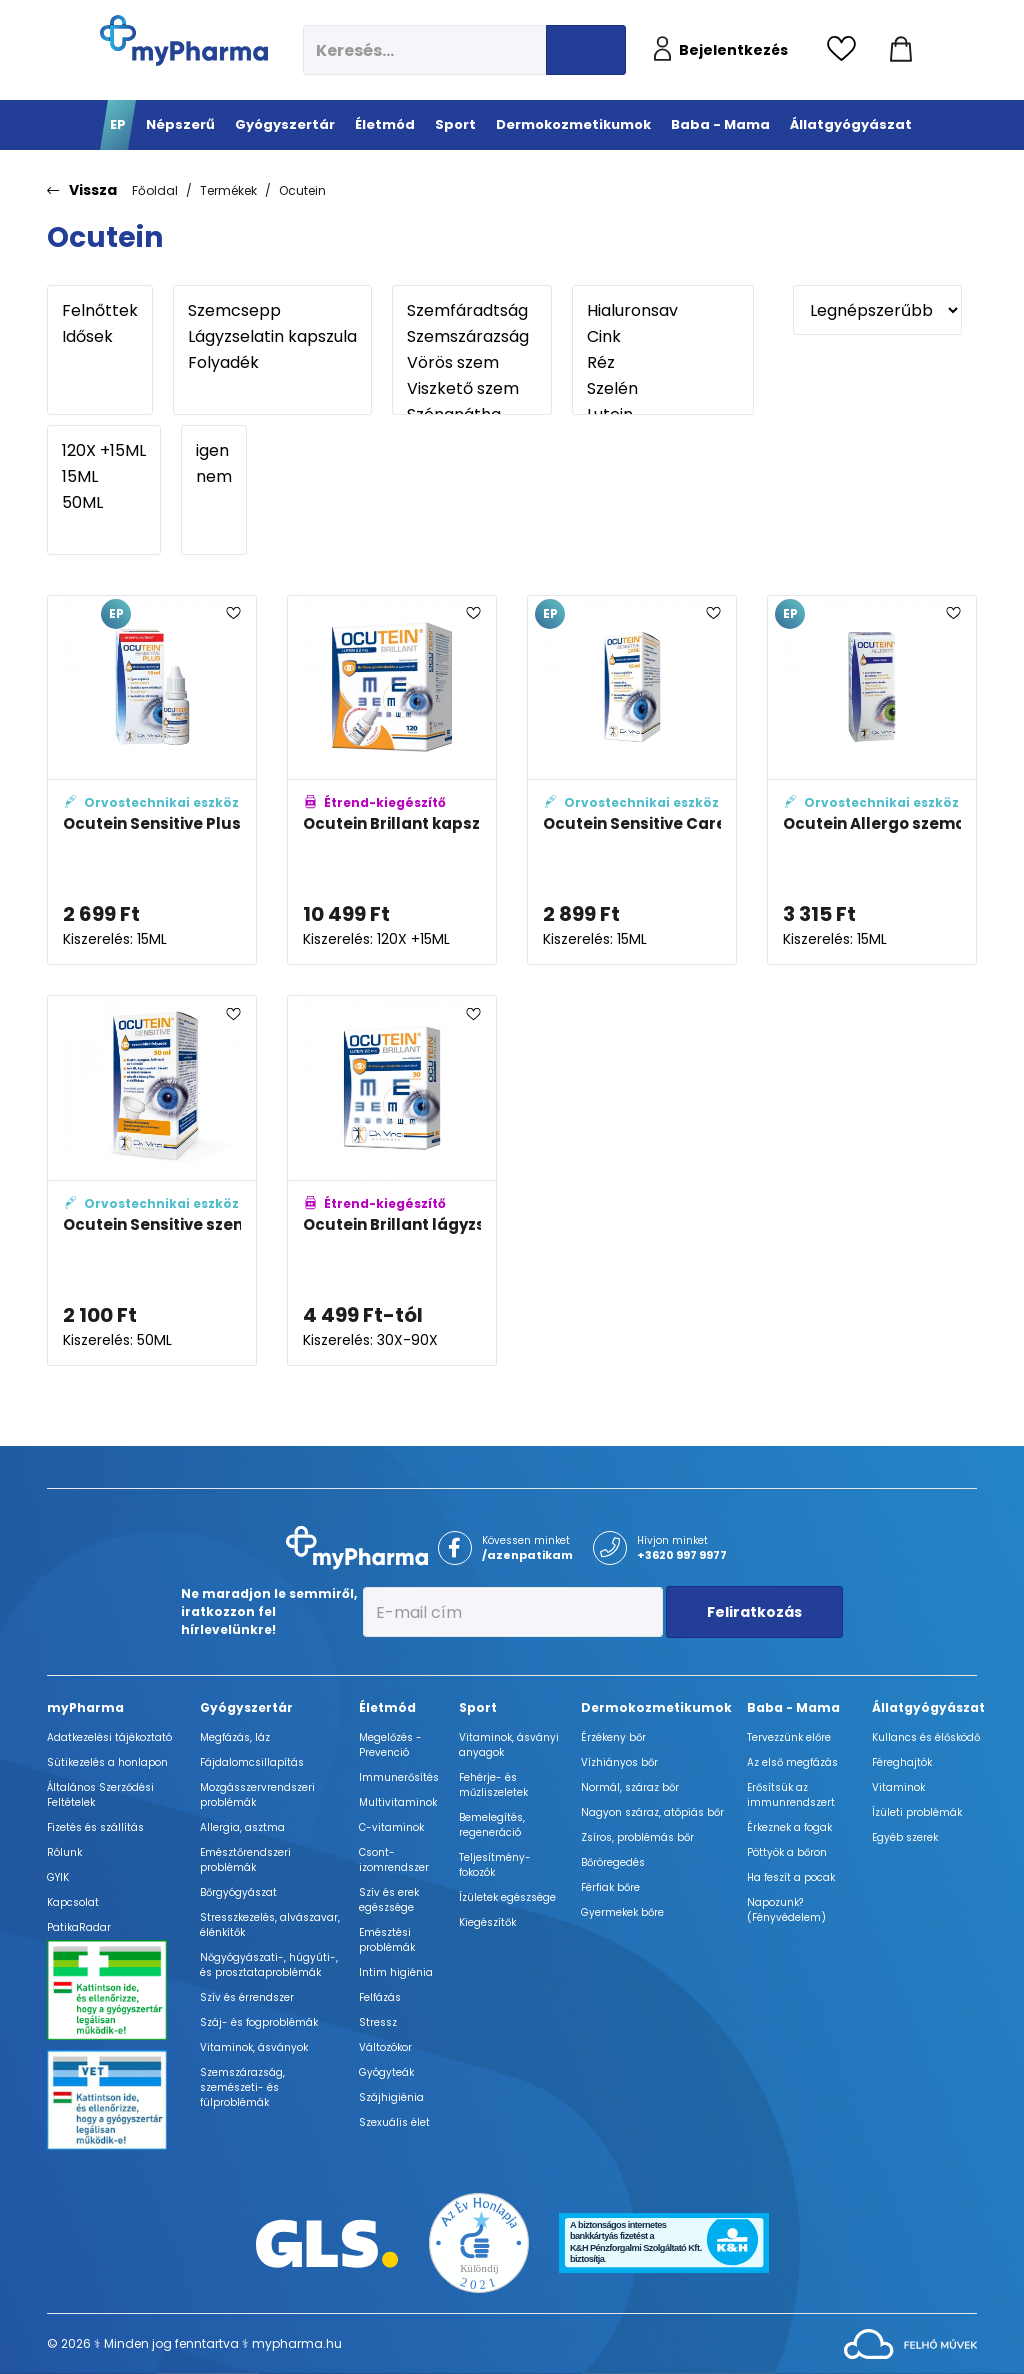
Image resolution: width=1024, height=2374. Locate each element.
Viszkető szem (472, 389)
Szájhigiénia (391, 2097)
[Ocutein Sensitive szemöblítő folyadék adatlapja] (152, 1180)
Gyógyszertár (246, 1707)
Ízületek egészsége (507, 1897)
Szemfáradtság (472, 311)
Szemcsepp (272, 311)
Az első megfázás (792, 1762)
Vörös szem (472, 363)
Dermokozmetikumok (656, 1707)
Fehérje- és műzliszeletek (493, 1785)
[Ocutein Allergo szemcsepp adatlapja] (872, 780)
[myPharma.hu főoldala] (184, 40)
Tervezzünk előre (789, 1737)
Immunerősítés (399, 1777)
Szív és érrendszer (247, 1997)
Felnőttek (100, 311)
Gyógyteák (386, 2072)
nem (214, 477)
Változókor (385, 2047)
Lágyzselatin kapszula (272, 337)
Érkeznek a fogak (789, 1827)
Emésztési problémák (387, 1940)
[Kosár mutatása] (901, 50)
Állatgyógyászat (928, 1707)
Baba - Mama (793, 1707)
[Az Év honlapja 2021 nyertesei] (479, 2241)
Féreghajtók (902, 1762)
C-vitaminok (391, 1827)
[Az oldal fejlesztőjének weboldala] (910, 2343)
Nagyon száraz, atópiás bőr (652, 1812)
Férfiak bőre (610, 1887)
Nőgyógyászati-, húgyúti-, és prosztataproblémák (269, 1965)
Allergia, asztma (242, 1827)
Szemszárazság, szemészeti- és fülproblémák (242, 2087)
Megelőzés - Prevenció (390, 1745)
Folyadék (272, 363)
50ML (104, 503)
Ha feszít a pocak (791, 1877)
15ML (104, 477)
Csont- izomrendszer (394, 1860)
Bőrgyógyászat (238, 1892)
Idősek (100, 337)
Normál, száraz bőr (630, 1787)
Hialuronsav (663, 311)
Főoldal (155, 190)
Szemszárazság (472, 337)
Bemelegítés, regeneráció (492, 1825)
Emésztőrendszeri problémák (245, 1860)
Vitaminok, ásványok (254, 2047)
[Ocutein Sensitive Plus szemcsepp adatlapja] (152, 780)
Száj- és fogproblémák (259, 2022)
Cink (663, 337)
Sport (478, 1707)
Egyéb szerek (905, 1837)
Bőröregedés (613, 1862)
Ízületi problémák (917, 1812)
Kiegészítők (487, 1922)
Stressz (378, 2022)
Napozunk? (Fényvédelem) (786, 1910)
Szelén (663, 389)
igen (214, 451)
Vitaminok (898, 1787)
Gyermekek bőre (622, 1912)
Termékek (228, 190)
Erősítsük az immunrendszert (791, 1795)
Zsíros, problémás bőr (637, 1837)
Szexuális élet (394, 2122)
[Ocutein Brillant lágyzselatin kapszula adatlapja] (392, 1180)
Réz (663, 363)
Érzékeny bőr (613, 1737)
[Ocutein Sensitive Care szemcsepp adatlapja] (632, 780)
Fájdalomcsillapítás (252, 1762)
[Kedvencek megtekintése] (846, 50)
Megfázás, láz (235, 1737)
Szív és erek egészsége (389, 1900)
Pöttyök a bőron (787, 1852)
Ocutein (302, 190)
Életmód (387, 1707)
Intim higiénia (396, 1972)
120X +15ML (104, 451)
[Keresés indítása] (586, 50)
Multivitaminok (398, 1802)
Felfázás (380, 1997)
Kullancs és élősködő (926, 1737)
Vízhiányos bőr (619, 1762)
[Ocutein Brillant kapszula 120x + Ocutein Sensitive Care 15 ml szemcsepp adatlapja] (392, 780)
